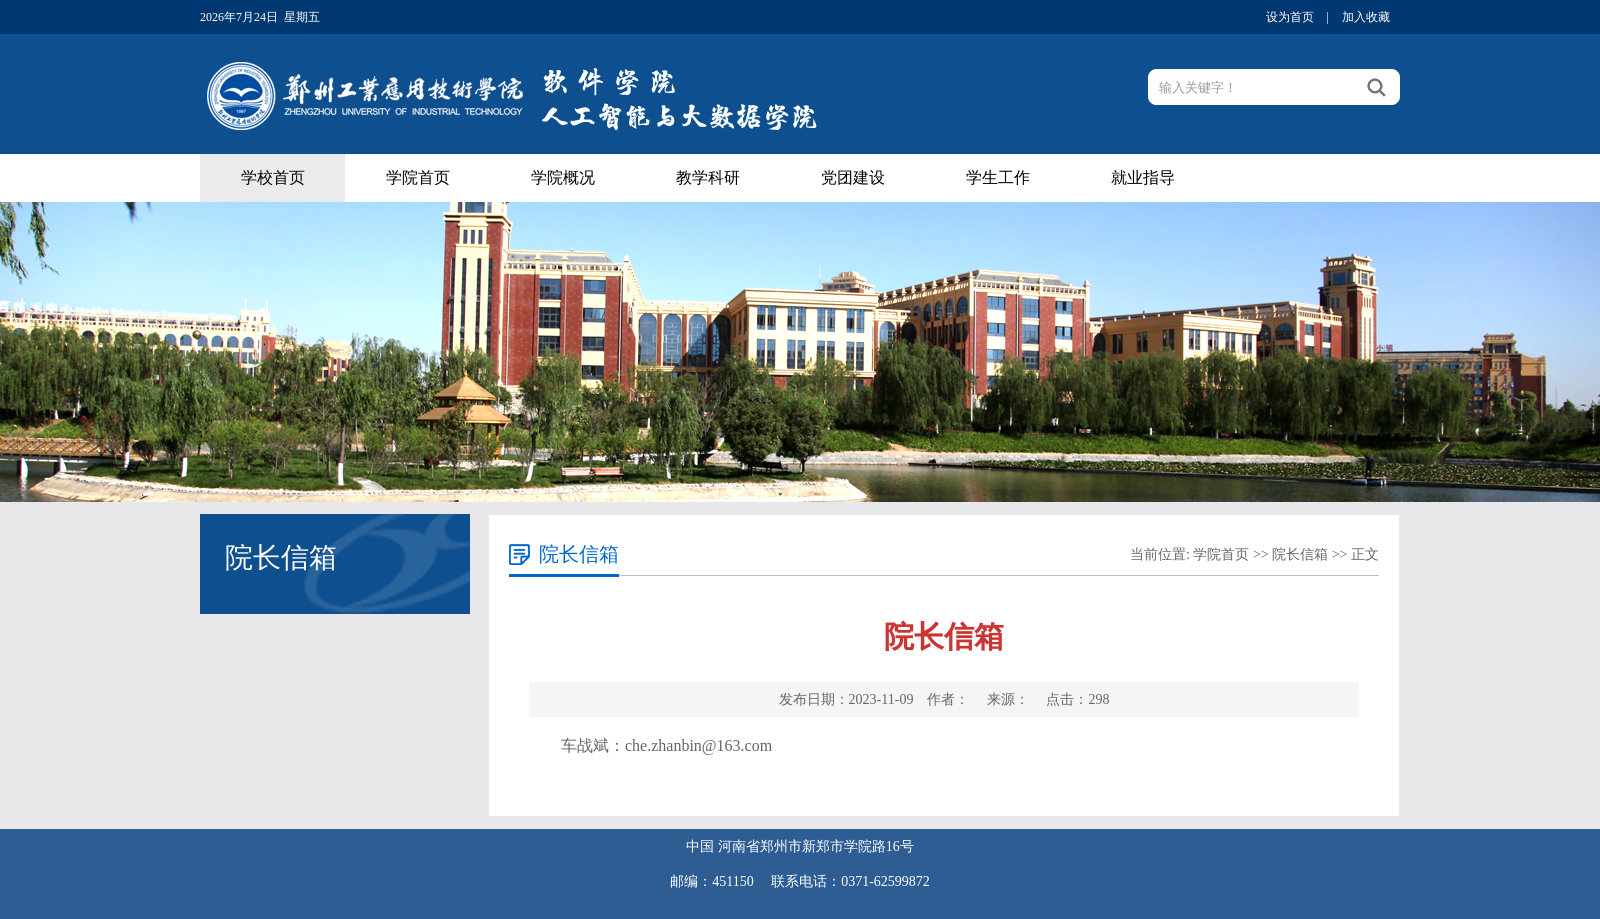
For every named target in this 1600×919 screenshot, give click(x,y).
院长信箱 (1300, 554)
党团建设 (853, 177)
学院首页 (418, 177)
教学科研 (708, 177)
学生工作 (998, 177)
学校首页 (273, 177)
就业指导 (1143, 177)
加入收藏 (1366, 17)
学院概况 (563, 177)
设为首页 (1290, 17)
